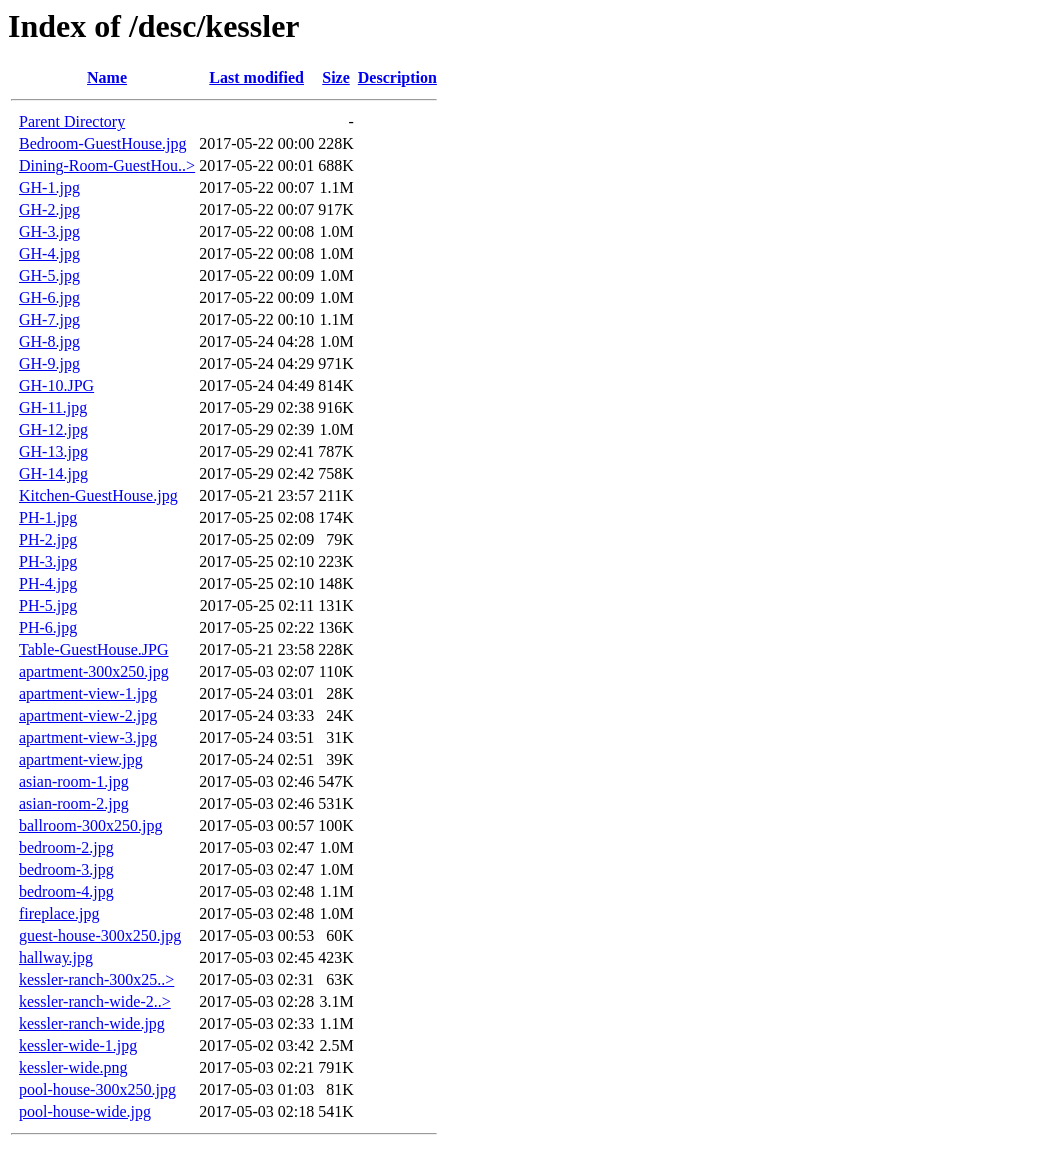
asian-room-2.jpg (74, 803)
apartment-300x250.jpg (94, 671)
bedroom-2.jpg (66, 847)
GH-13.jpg (53, 451)
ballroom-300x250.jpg (91, 825)
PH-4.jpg (48, 583)
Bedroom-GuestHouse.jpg (103, 143)
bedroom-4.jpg (66, 891)
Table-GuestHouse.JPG (94, 649)
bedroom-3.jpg (66, 869)
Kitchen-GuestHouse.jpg (98, 495)
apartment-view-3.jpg (88, 737)
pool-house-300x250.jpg (97, 1089)
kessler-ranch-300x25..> (96, 979)
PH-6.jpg (48, 627)
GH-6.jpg (49, 297)
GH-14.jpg (53, 473)
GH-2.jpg (49, 209)
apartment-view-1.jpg (88, 693)
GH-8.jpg (49, 341)
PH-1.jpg (48, 517)
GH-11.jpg (53, 407)
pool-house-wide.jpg (85, 1111)
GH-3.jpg (49, 231)
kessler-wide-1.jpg (78, 1045)
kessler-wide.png (73, 1067)
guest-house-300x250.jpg (100, 935)
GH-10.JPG (56, 385)
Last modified (256, 77)
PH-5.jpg (48, 605)
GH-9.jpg (49, 363)
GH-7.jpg (49, 319)
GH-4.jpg (49, 253)
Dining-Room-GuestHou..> (107, 165)
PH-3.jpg (48, 561)
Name (107, 77)
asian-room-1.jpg (74, 781)
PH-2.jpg (48, 539)
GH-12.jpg (53, 429)
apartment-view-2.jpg (88, 715)
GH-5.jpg (49, 275)
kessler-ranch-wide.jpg (92, 1023)
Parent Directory (72, 121)
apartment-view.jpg (81, 759)
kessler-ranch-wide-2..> (95, 1001)
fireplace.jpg (59, 913)
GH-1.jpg (49, 187)
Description (397, 77)
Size (336, 77)
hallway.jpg (56, 957)
